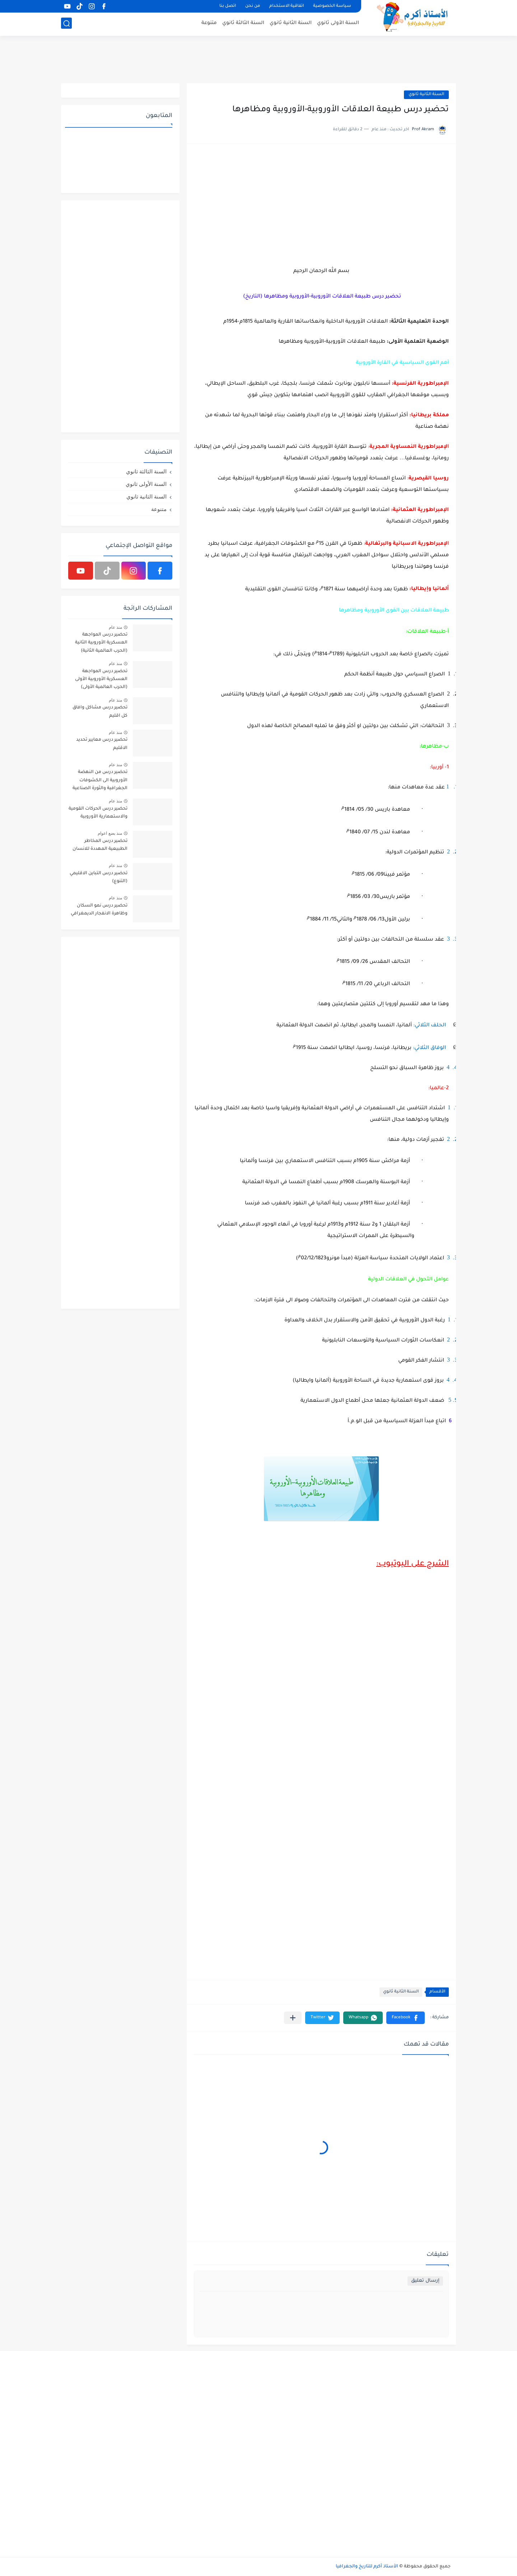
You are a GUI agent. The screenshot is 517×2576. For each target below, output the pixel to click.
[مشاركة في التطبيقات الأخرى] (293, 2017)
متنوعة (209, 23)
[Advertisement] (258, 59)
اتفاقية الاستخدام (286, 6)
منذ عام (115, 627)
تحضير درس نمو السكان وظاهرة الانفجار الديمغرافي (99, 909)
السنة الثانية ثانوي (291, 23)
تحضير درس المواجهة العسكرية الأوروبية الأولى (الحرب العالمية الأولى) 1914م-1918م (101, 680)
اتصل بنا (227, 6)
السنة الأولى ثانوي (338, 23)
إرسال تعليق (425, 2281)
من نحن (252, 6)
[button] (405, 2017)
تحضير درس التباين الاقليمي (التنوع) (98, 877)
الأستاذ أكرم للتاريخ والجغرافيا (367, 2566)
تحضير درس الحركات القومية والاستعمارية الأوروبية (98, 812)
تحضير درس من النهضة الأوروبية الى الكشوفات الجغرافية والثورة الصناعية (100, 780)
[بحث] (66, 23)
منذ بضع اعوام (110, 833)
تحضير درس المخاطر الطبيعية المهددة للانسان (100, 845)
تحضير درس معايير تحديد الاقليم (101, 743)
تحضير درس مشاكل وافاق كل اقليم (100, 711)
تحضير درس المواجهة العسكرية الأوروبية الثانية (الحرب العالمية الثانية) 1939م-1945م (101, 644)
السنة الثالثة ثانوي (243, 23)
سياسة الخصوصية (332, 6)
